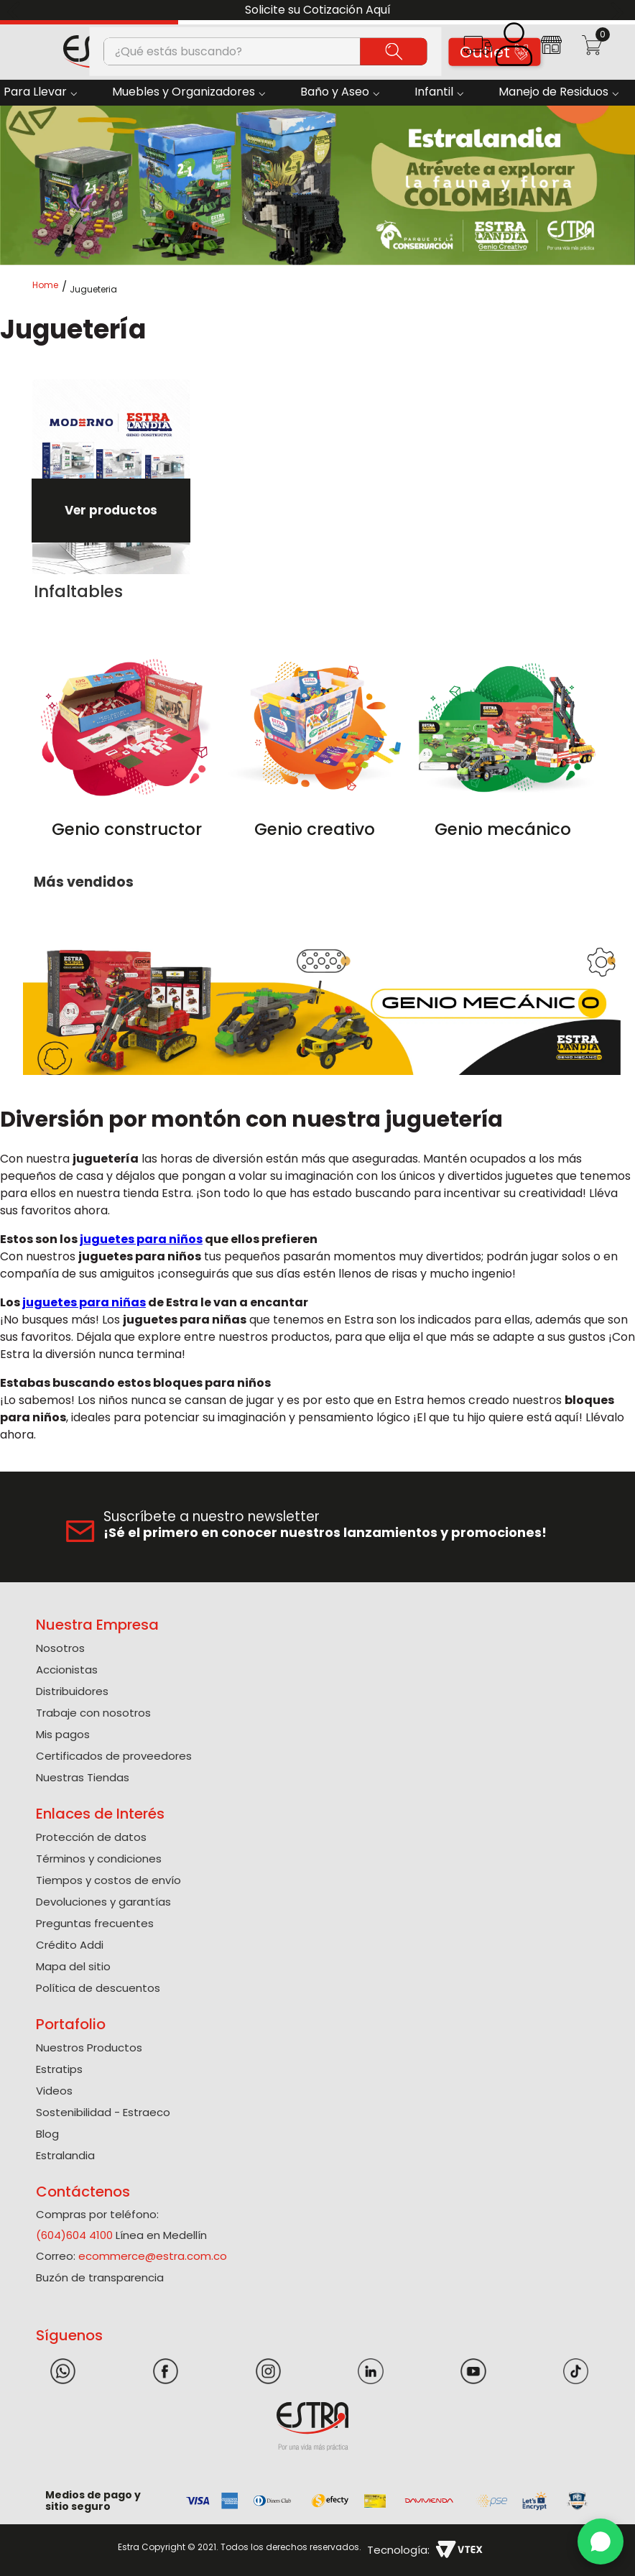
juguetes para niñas (84, 1302)
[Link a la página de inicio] (49, 288)
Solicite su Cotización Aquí (318, 9)
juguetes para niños (141, 1239)
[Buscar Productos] (394, 51)
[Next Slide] (619, 10)
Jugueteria (93, 290)
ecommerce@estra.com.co (152, 2255)
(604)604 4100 (74, 2235)
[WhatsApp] (601, 2542)
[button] (477, 50)
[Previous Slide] (16, 10)
